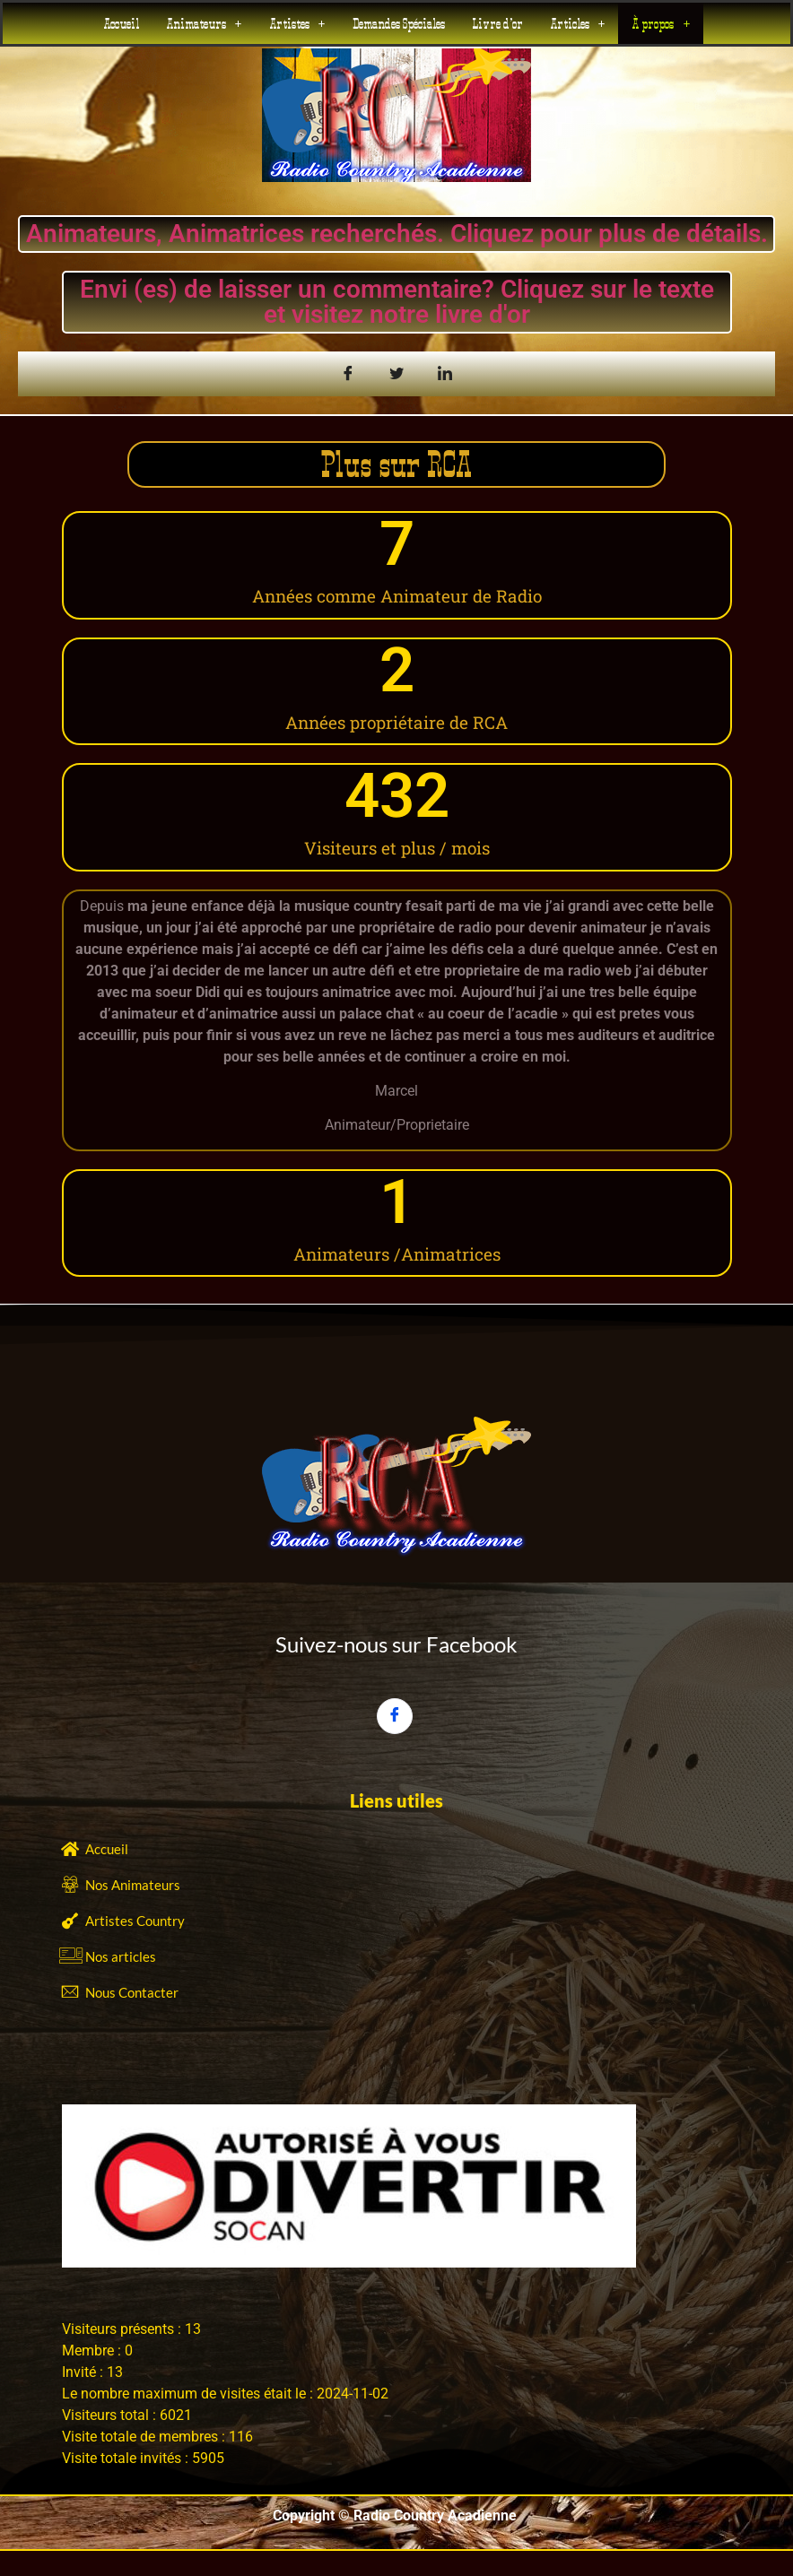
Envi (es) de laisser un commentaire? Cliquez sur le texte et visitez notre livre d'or (397, 301)
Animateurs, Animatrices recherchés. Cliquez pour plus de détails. (396, 233)
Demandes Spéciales (399, 23)
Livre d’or (497, 23)
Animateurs (204, 23)
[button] (204, 23)
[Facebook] (395, 1716)
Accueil (121, 23)
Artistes (297, 23)
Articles (578, 23)
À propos (661, 23)
